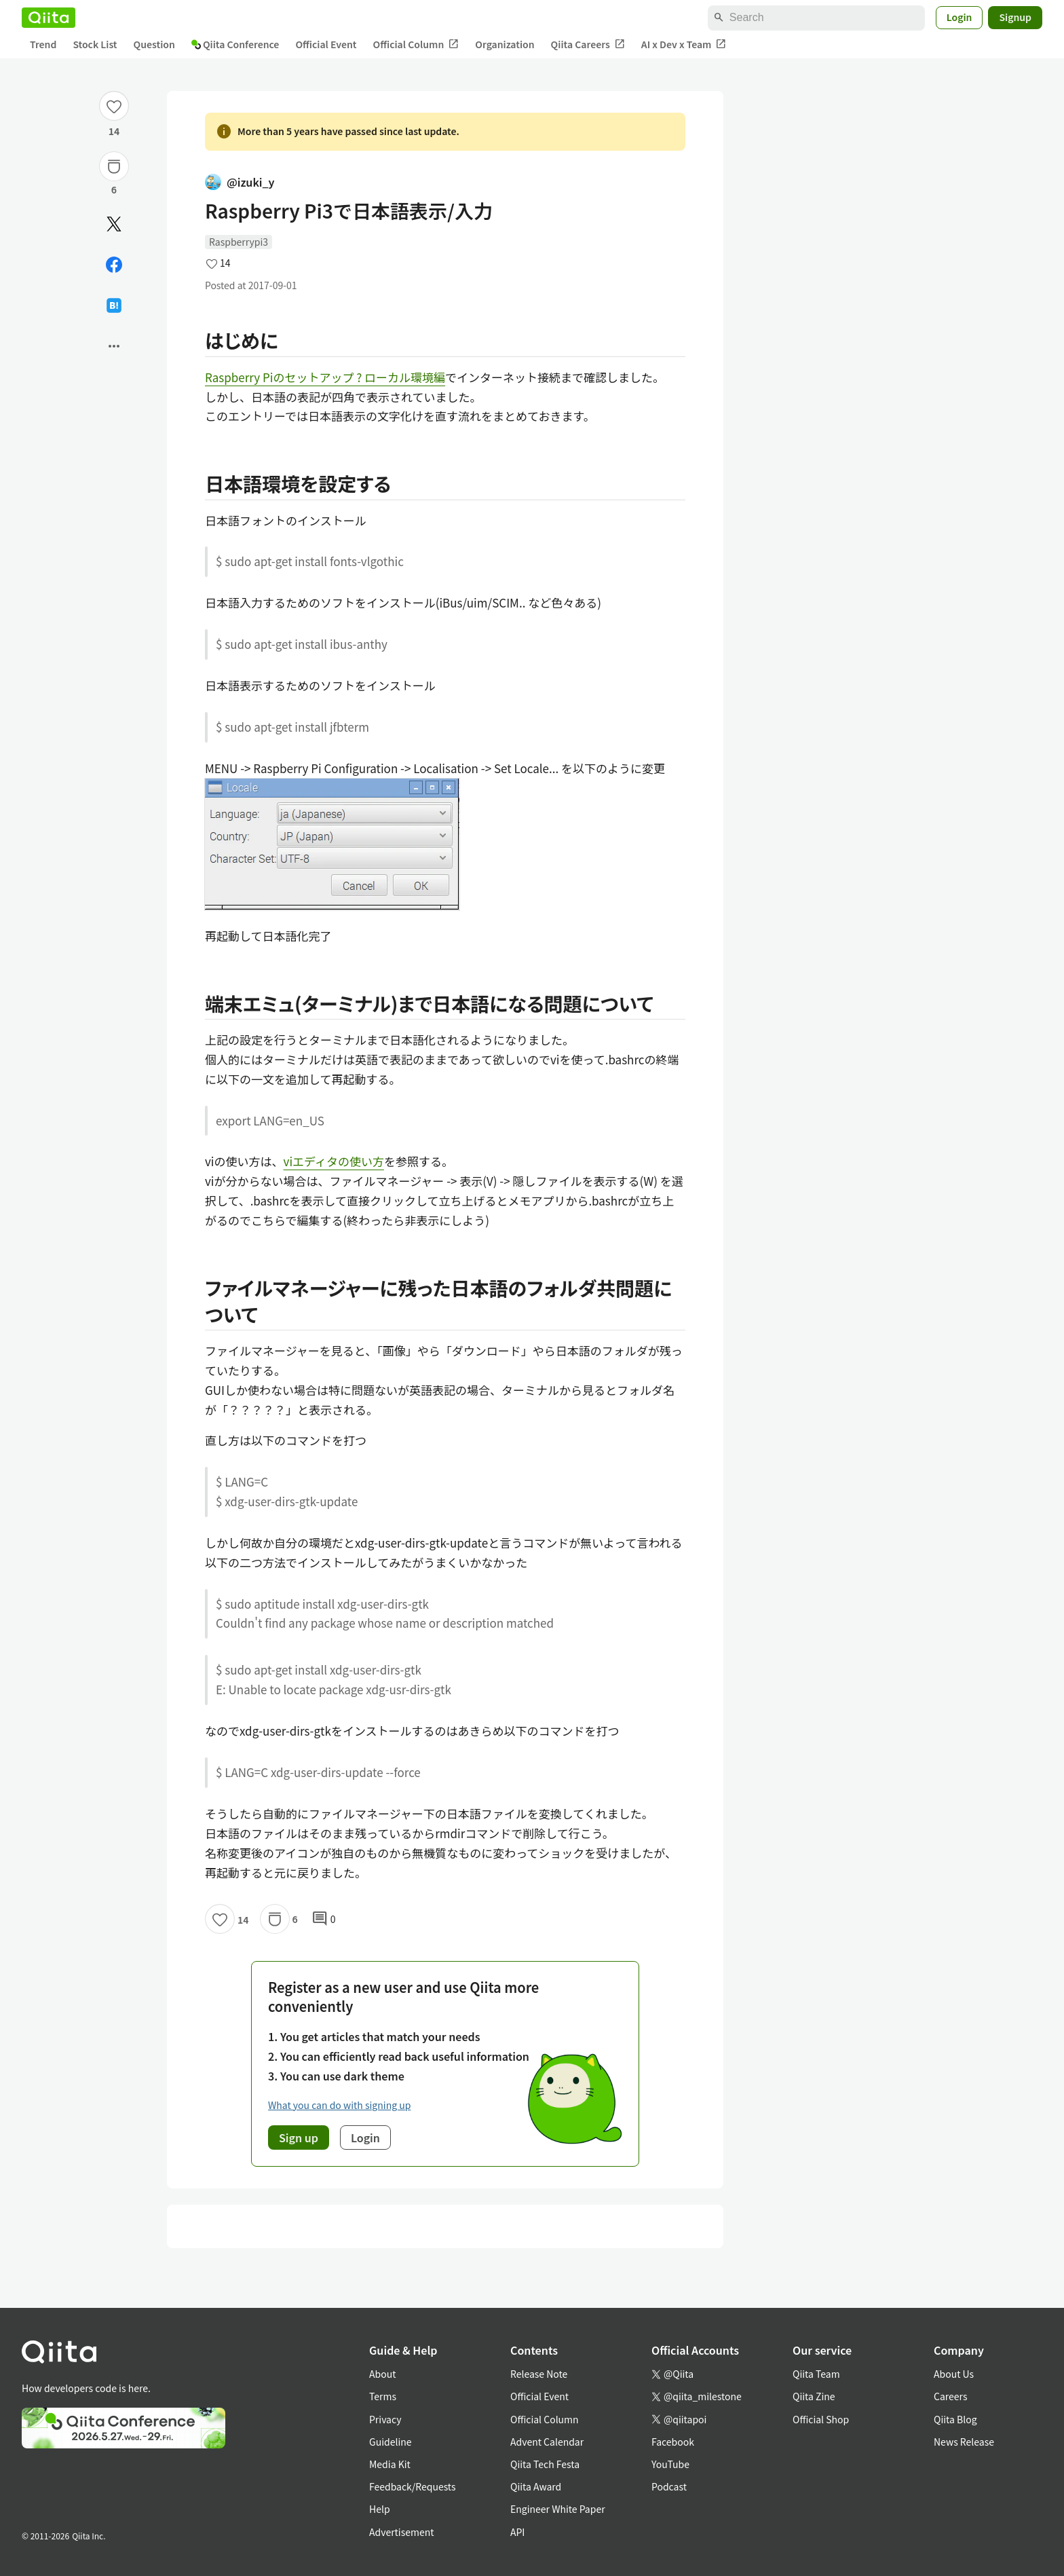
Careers (950, 2396)
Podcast (669, 2486)
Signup (1015, 17)
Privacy (385, 2419)
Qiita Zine (814, 2396)
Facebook (672, 2441)
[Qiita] (48, 17)
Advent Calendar (547, 2441)
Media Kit (390, 2464)
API (517, 2532)
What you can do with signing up (339, 2105)
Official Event (325, 44)
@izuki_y (240, 182)
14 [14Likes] (114, 131)
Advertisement (401, 2532)
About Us (954, 2374)
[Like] (114, 106)
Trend (43, 44)
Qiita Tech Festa (545, 2464)
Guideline (390, 2441)
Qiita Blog (955, 2419)
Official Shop (821, 2419)
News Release (964, 2441)
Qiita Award (535, 2486)
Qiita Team (816, 2374)
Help (379, 2509)
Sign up (298, 2137)
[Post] (114, 224)
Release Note (538, 2374)
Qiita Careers (588, 44)
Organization (504, 44)
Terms (382, 2396)
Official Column (416, 44)
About (382, 2374)
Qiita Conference (235, 44)
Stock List (95, 44)
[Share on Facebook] (114, 265)
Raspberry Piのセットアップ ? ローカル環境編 (325, 377)
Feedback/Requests (412, 2486)
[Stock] (114, 166)
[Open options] (114, 346)
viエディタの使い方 (334, 1161)
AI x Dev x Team (684, 44)
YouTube (670, 2464)
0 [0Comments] (323, 1918)
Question (154, 44)
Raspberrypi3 (238, 241)
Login (959, 17)
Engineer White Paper (557, 2509)
